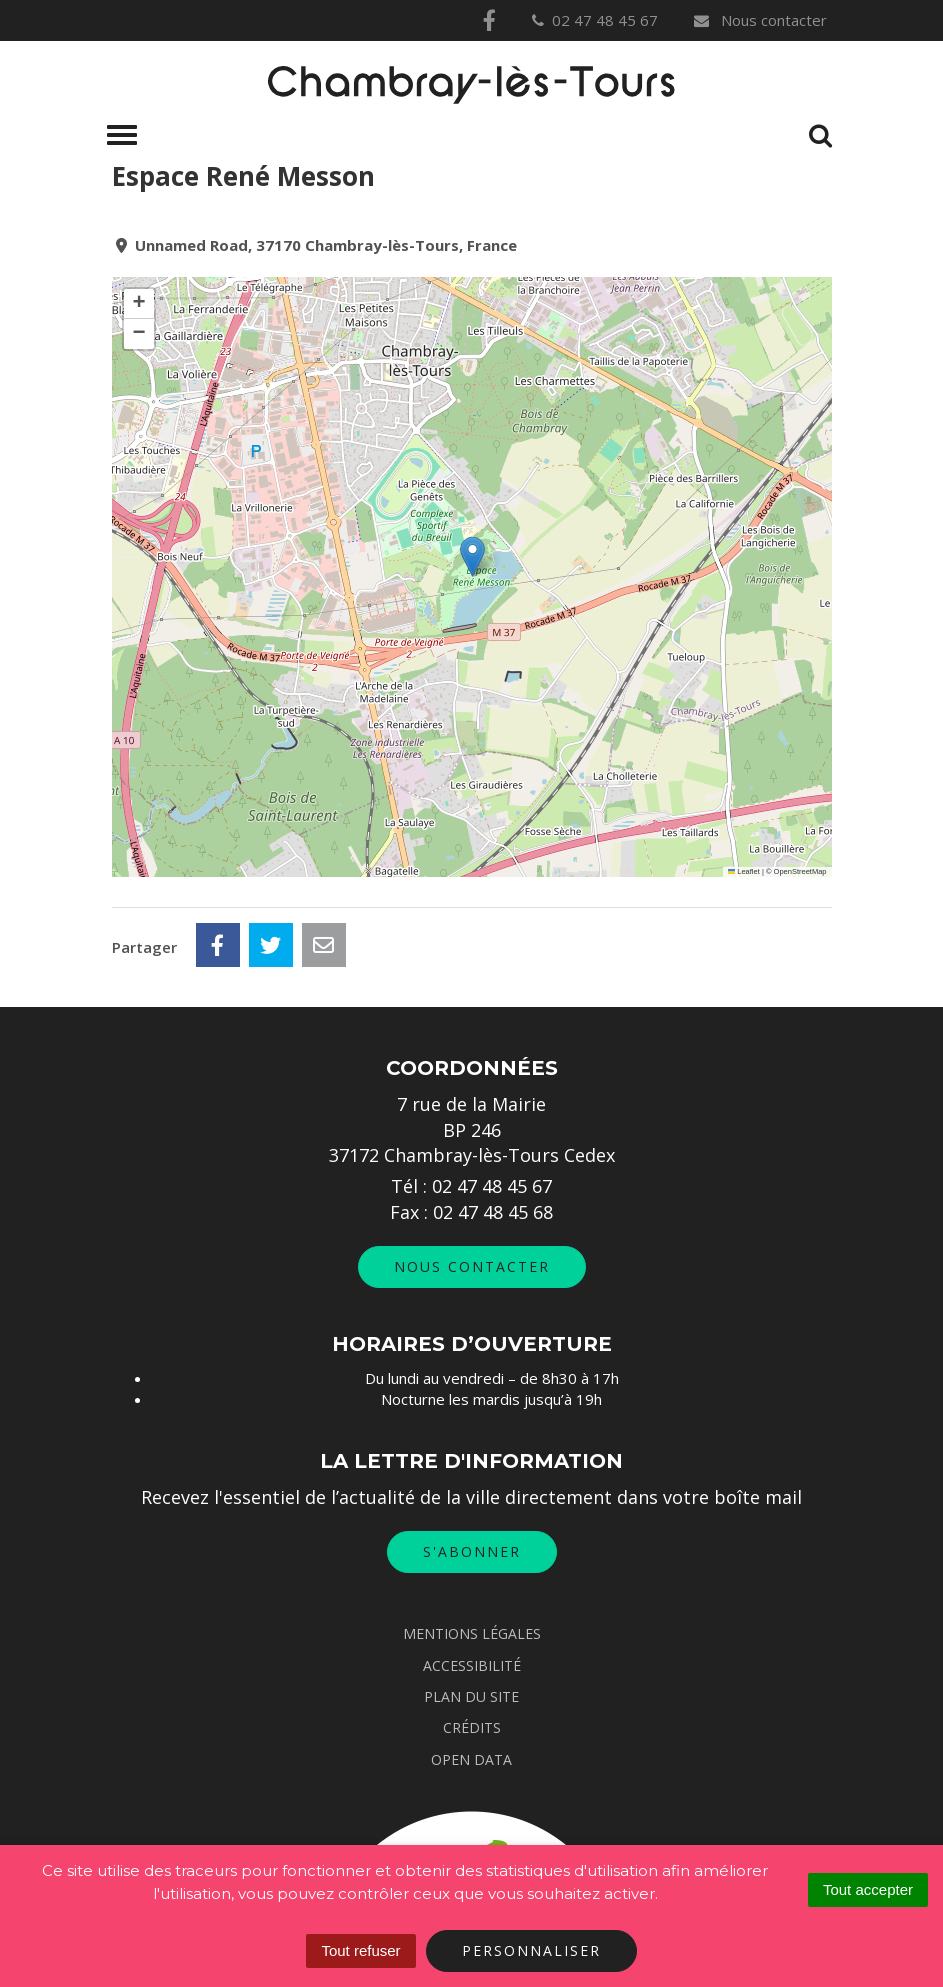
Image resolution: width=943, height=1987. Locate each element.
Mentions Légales (472, 1633)
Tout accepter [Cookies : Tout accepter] (868, 1889)
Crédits (472, 1727)
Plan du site (471, 1696)
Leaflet (744, 871)
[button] (472, 556)
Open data (471, 1759)
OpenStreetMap (800, 871)
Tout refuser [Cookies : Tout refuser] (360, 1950)
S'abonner (472, 1551)
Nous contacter (759, 20)
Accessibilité (472, 1665)
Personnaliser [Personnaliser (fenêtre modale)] (531, 1950)
